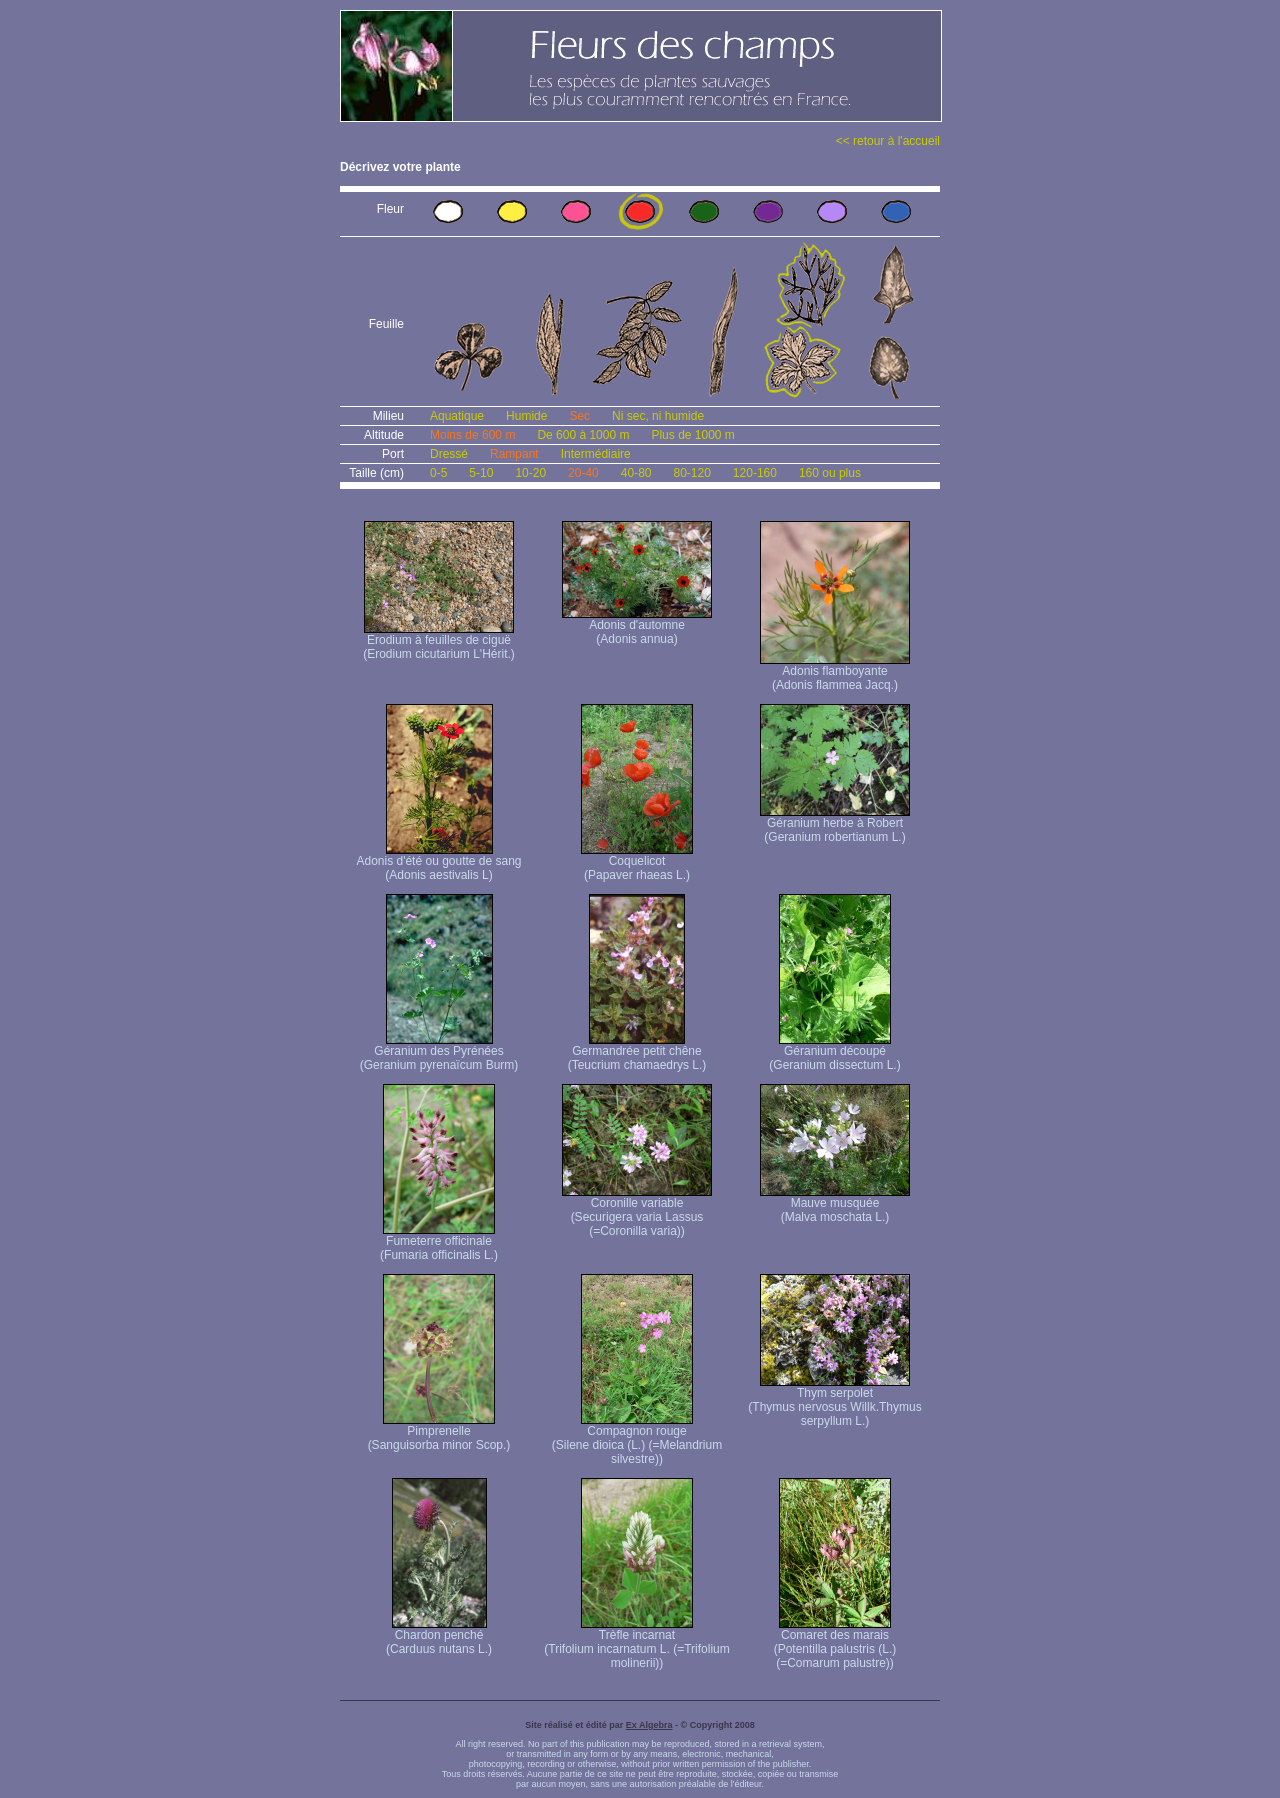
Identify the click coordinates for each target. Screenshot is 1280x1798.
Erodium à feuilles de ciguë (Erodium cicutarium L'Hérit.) (439, 641)
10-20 (530, 473)
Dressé (449, 454)
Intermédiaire (596, 454)
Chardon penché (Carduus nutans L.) (439, 1636)
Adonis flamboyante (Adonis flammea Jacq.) (835, 672)
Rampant (514, 454)
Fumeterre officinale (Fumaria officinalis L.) (439, 1242)
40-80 (636, 473)
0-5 (438, 473)
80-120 (691, 473)
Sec (579, 416)
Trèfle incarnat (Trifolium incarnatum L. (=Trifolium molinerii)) (636, 1643)
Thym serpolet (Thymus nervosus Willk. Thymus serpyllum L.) (834, 1401)
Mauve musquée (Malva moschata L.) (835, 1204)
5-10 (481, 473)
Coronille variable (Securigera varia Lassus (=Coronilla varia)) (637, 1211)
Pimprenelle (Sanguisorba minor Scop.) (439, 1432)
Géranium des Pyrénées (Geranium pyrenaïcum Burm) (439, 1052)
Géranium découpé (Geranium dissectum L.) (834, 1052)
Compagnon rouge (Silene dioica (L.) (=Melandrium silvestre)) (637, 1439)
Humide (526, 416)
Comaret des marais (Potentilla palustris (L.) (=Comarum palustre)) (835, 1643)
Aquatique (457, 416)
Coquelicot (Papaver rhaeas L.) (637, 862)
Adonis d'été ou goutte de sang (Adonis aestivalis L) (438, 862)
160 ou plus (830, 473)
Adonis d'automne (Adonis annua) (637, 626)
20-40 (583, 473)
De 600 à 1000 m (583, 435)
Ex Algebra (649, 1725)
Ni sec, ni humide (658, 416)
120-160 (755, 473)
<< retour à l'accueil (888, 141)
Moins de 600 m (472, 435)
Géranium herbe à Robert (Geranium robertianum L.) (835, 824)
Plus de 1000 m (692, 435)
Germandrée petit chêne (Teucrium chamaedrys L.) (637, 1052)
